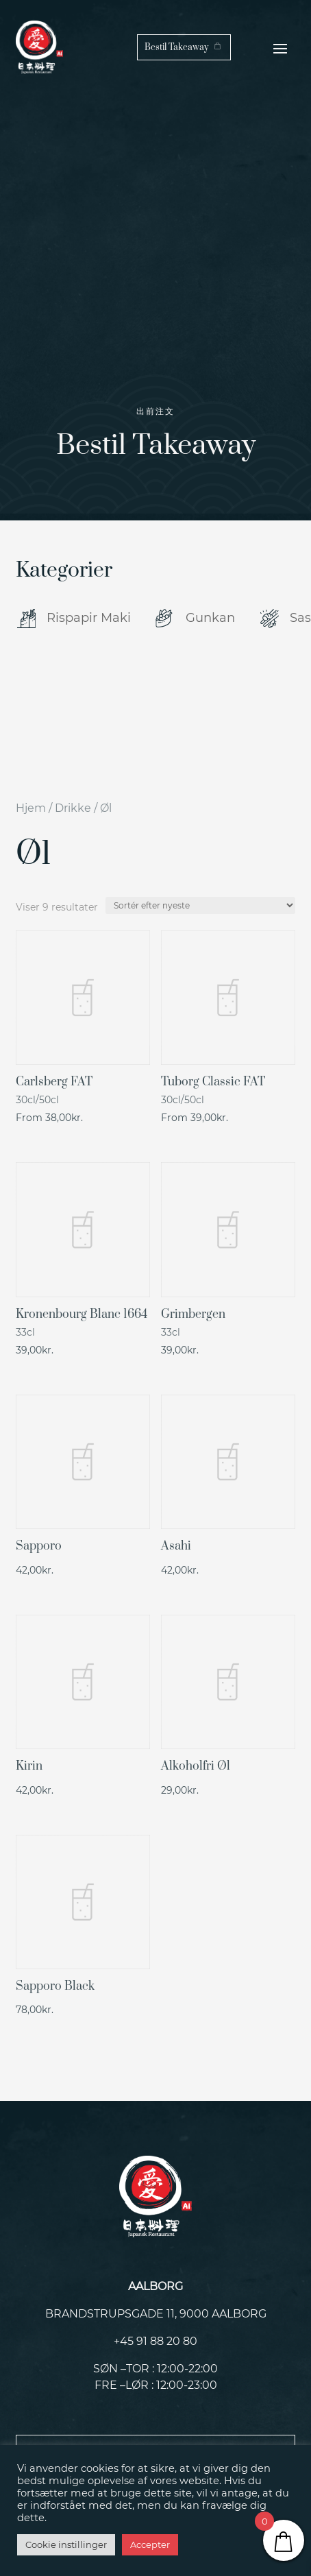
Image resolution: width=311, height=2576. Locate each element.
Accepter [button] (150, 2544)
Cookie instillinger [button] (66, 2544)
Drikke (73, 808)
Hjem (31, 808)
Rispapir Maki (89, 617)
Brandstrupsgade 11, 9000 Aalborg (155, 2313)
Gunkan (210, 617)
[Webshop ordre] (200, 905)
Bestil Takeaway (176, 47)
